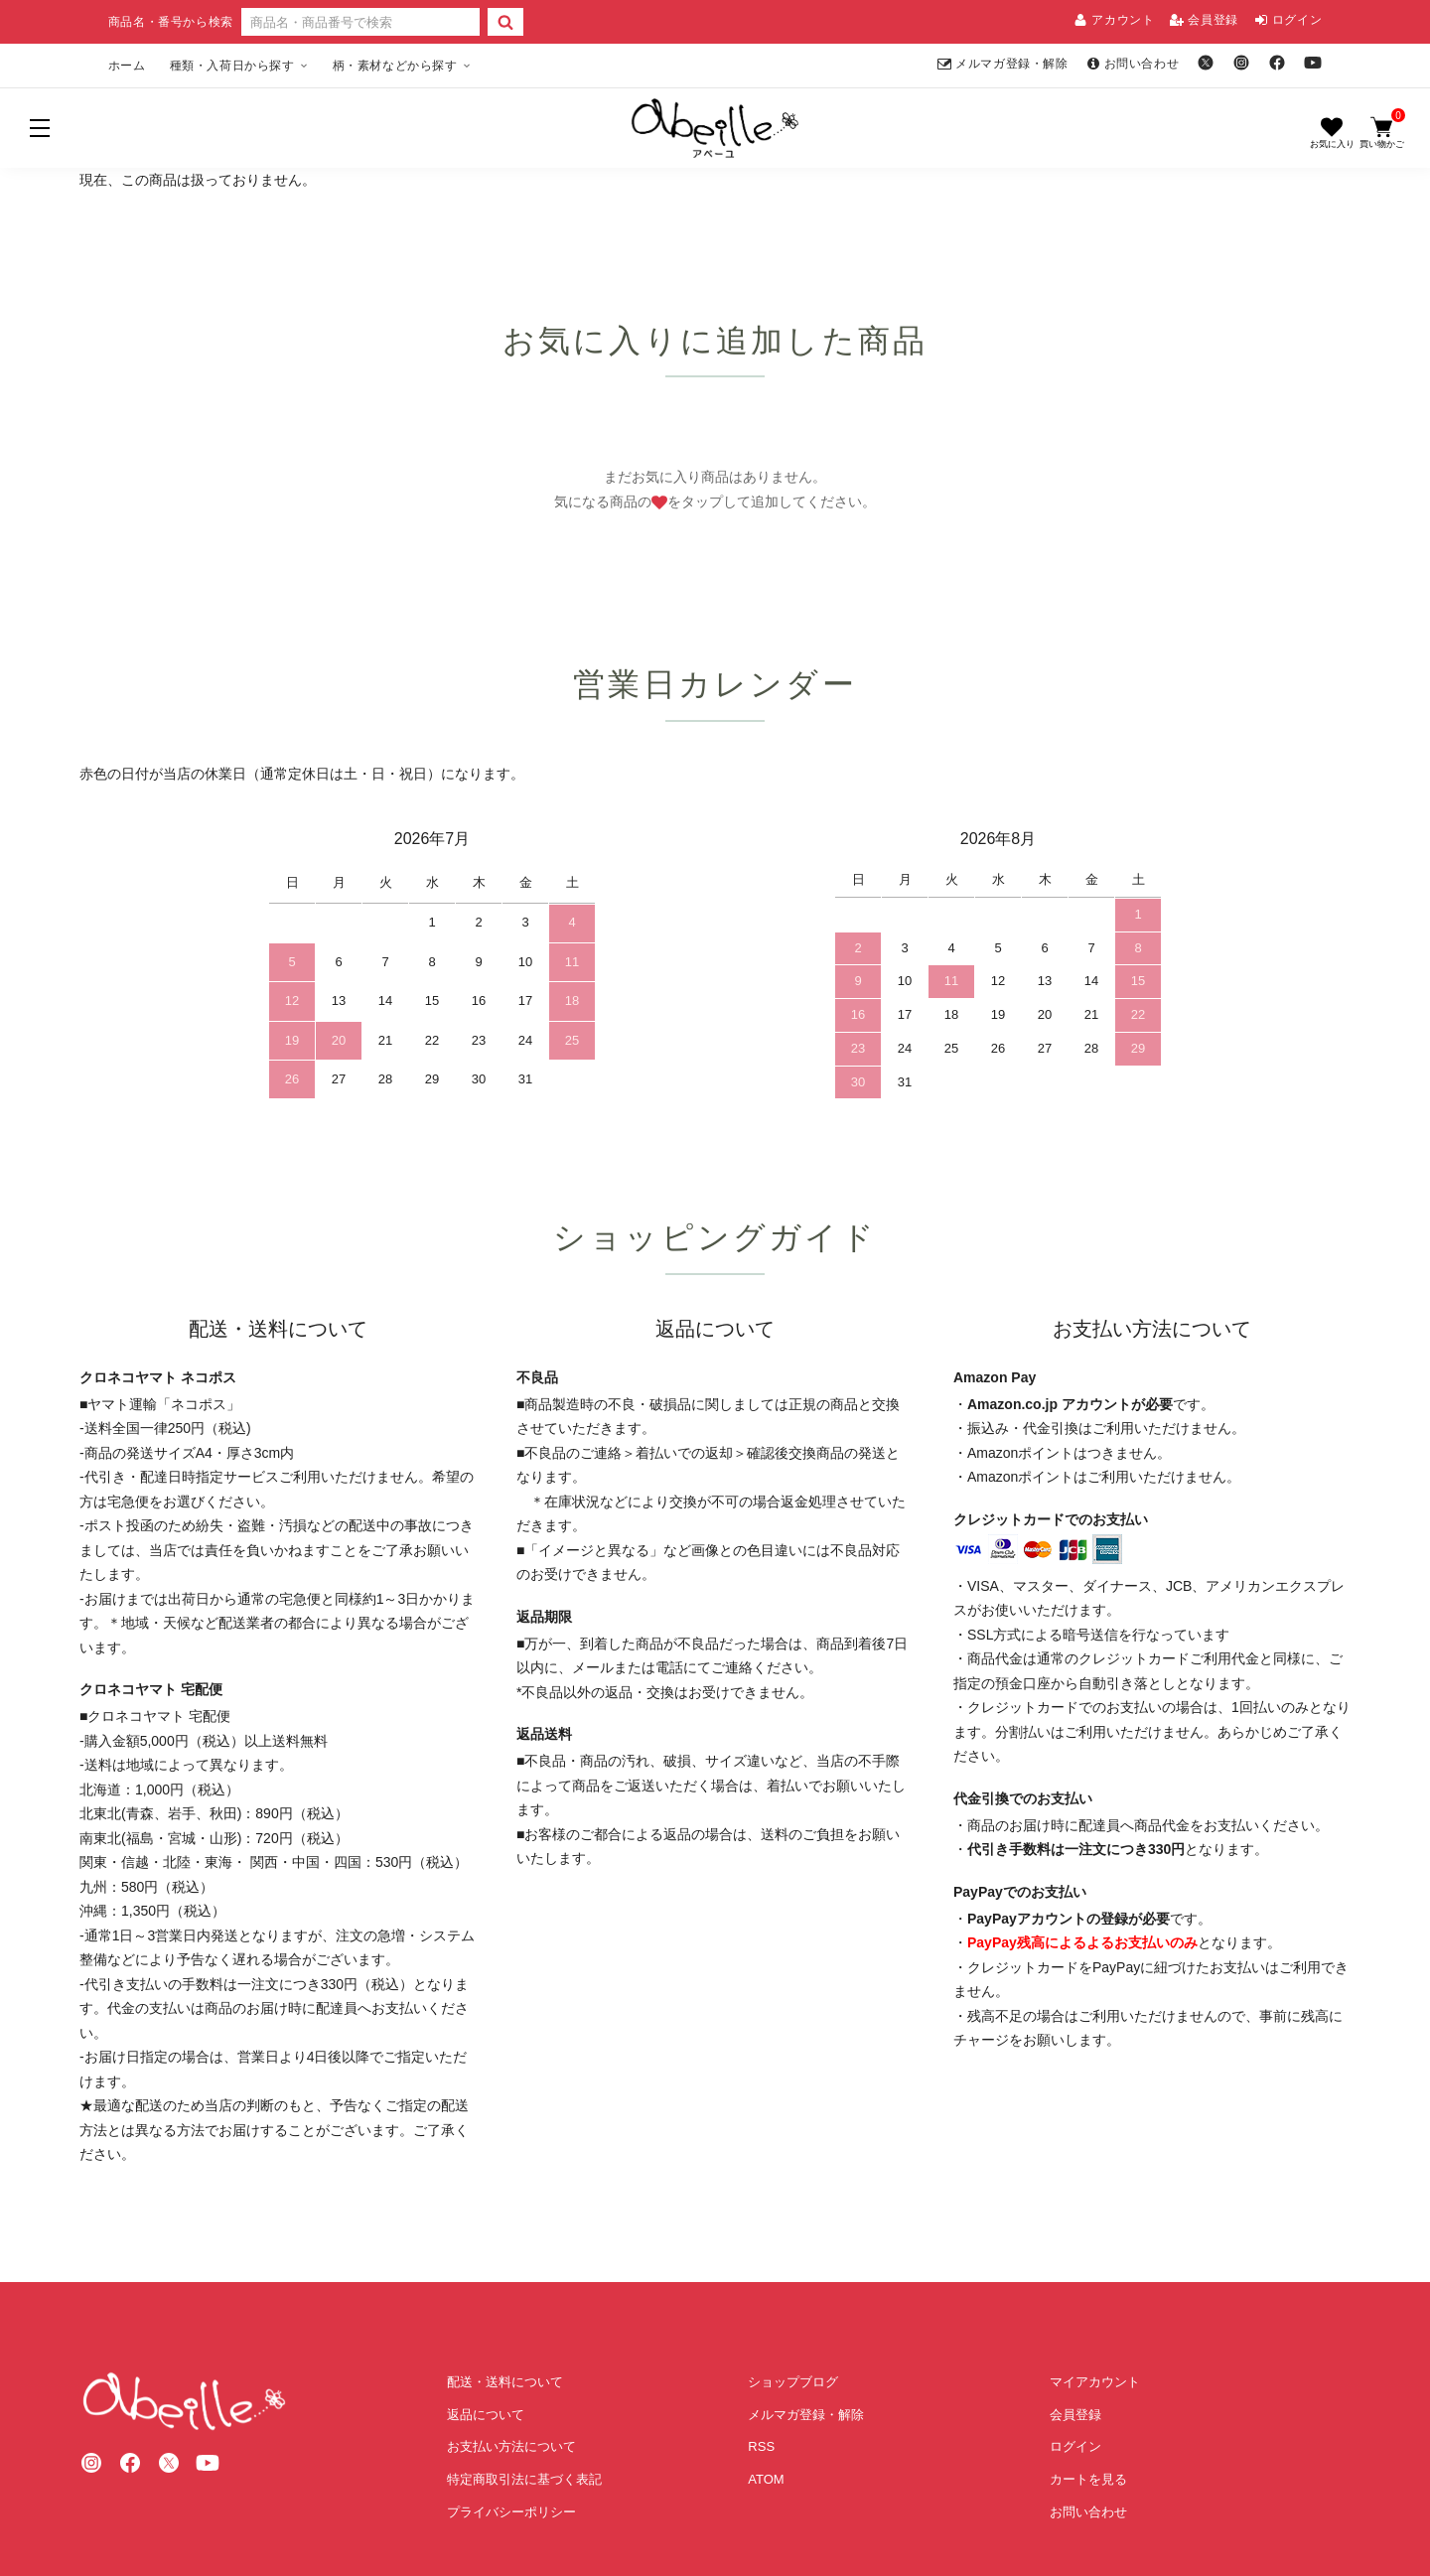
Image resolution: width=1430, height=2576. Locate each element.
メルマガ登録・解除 (1002, 64)
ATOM (766, 2479)
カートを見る (1088, 2479)
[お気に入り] (1332, 132)
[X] (1206, 63)
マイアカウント (1095, 2381)
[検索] (505, 22)
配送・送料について (505, 2381)
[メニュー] (39, 128)
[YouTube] (1313, 63)
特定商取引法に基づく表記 (524, 2479)
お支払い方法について (511, 2446)
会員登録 (1203, 20)
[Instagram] (1241, 63)
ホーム (127, 65)
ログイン (1288, 20)
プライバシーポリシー (511, 2511)
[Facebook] (1277, 63)
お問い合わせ (1133, 64)
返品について (485, 2414)
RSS (761, 2446)
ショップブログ (793, 2381)
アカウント (1113, 20)
